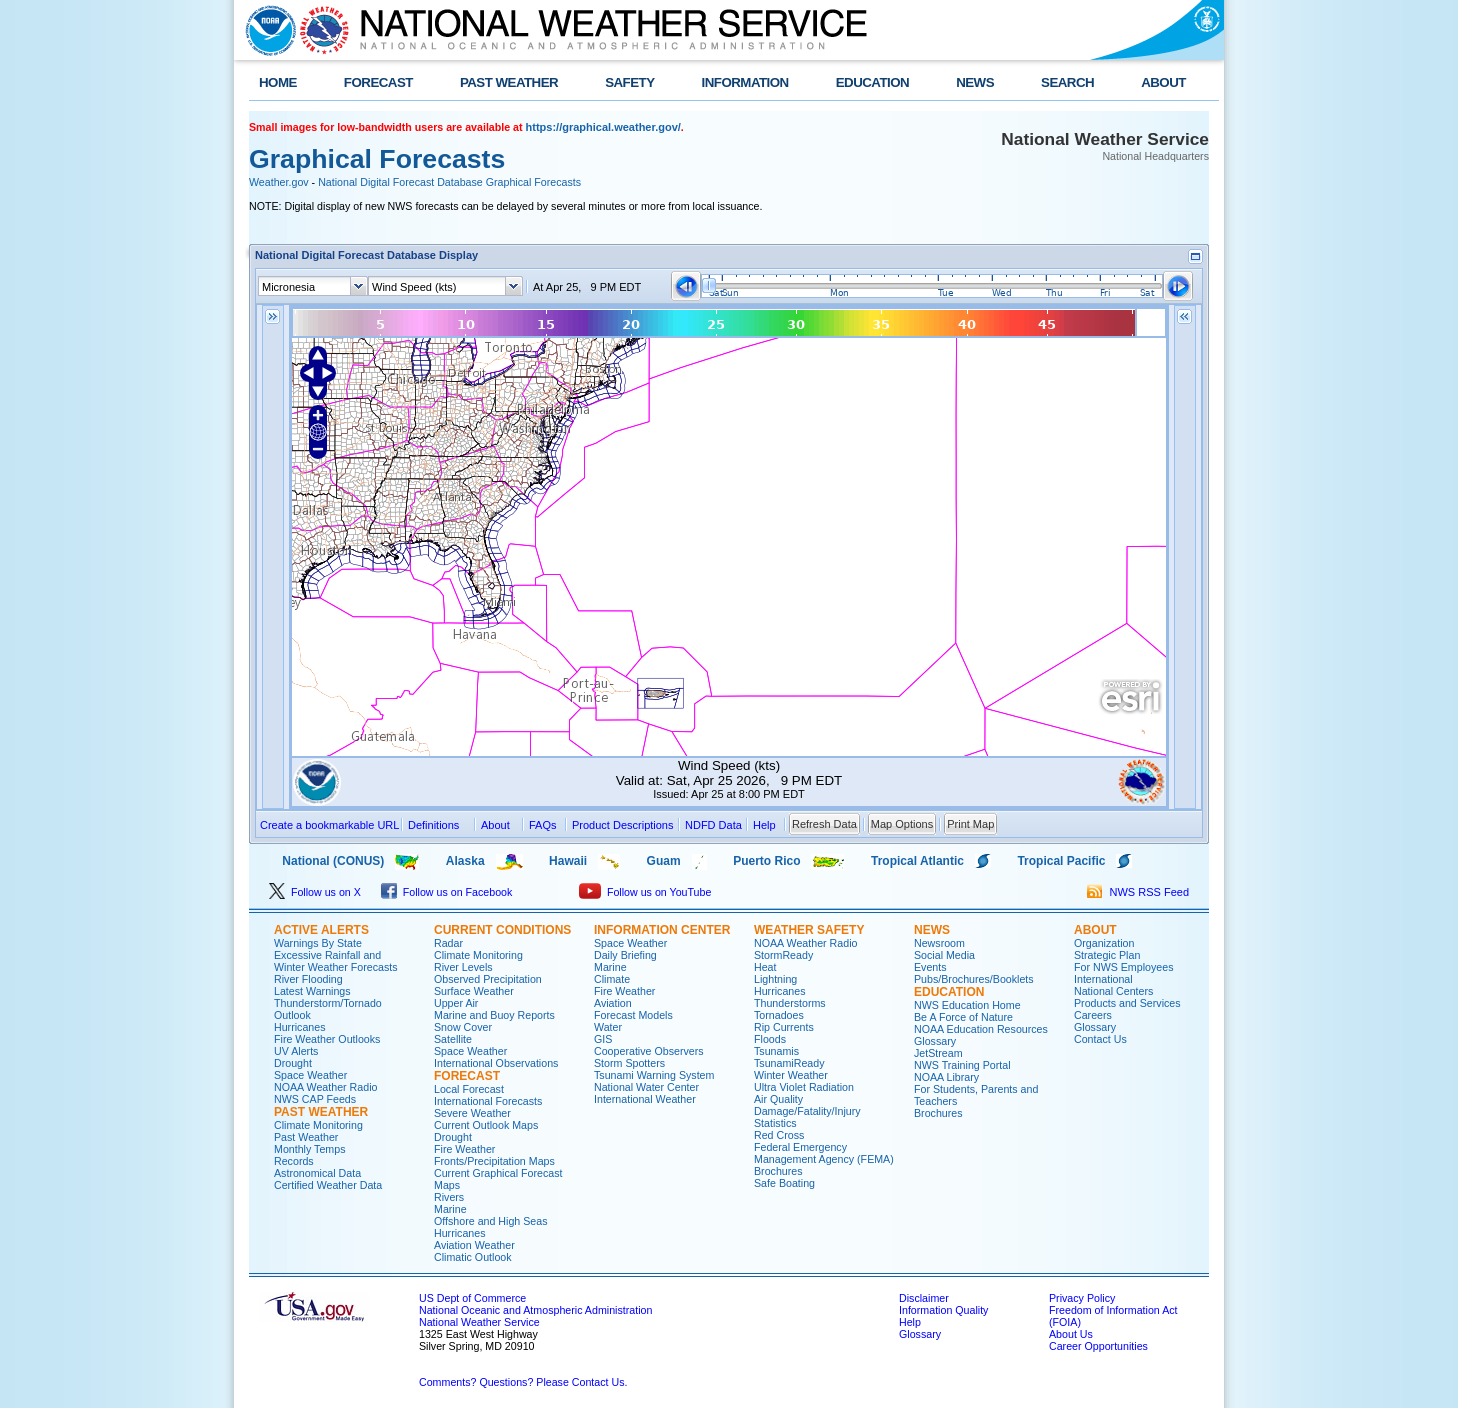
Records (294, 1161)
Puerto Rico (766, 861)
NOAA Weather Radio (325, 1087)
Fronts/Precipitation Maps (494, 1161)
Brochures (778, 1171)
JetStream (938, 1053)
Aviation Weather (474, 1245)
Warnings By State (318, 943)
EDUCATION (872, 82)
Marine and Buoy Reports (494, 1015)
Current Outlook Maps (486, 1125)
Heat (765, 967)
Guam (664, 861)
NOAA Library (946, 1077)
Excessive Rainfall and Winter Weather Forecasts (336, 961)
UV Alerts (296, 1051)
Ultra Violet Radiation (804, 1087)
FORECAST (378, 82)
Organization (1104, 943)
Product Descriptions (623, 825)
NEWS (975, 82)
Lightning (775, 979)
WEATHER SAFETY (809, 930)
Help (910, 1322)
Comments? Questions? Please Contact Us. (523, 1382)
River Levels (463, 967)
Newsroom (939, 943)
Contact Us (1100, 1039)
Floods (770, 1039)
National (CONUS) (316, 861)
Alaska (465, 861)
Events (930, 967)
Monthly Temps (309, 1149)
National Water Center (646, 1087)
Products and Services (1127, 1003)
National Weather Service (479, 1322)
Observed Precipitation (488, 979)
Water (608, 1027)
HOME (278, 82)
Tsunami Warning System (654, 1075)
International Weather (645, 1099)
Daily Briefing (625, 955)
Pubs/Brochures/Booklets (974, 979)
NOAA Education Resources (981, 1029)
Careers (1093, 1015)
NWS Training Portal (962, 1065)
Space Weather (310, 1075)
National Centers (1113, 991)
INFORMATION (745, 82)
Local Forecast (469, 1089)
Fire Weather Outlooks (327, 1039)
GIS (603, 1039)
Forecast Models (633, 1015)
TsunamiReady (789, 1063)
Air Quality (778, 1099)
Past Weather (306, 1137)
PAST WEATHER (509, 82)
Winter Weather (791, 1075)
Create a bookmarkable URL (329, 825)
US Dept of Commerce (472, 1298)
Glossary (935, 1041)
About (495, 825)
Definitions (433, 825)
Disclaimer (924, 1298)
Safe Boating (784, 1183)
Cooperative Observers (649, 1051)
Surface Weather (474, 991)
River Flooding (308, 979)
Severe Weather (472, 1113)
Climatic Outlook (473, 1257)
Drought (293, 1063)
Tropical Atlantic (917, 861)
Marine (450, 1209)
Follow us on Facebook (447, 892)
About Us (1071, 1334)
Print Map (970, 824)
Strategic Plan (1107, 955)
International (1103, 979)
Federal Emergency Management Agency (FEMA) (824, 1153)
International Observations (496, 1063)
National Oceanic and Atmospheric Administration (535, 1310)
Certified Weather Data (328, 1185)
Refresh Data (824, 824)
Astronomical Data (317, 1173)
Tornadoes (779, 1015)
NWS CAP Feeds (315, 1099)
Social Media (944, 955)
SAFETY (629, 82)
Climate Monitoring (318, 1125)
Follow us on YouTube (645, 892)
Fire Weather (464, 1149)
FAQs (543, 825)
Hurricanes (300, 1027)
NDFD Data (713, 825)
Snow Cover (463, 1027)
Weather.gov (279, 182)
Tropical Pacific (1061, 861)
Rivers (449, 1197)
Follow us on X (315, 892)
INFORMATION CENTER (662, 930)
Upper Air (456, 1003)
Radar (448, 943)
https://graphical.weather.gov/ (603, 127)
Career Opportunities (1098, 1346)
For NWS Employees (1123, 967)
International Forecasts (488, 1101)
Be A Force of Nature (963, 1017)
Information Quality (943, 1310)
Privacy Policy (1082, 1298)
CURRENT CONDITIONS (502, 930)
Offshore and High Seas (491, 1221)
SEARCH (1067, 82)
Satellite (453, 1039)
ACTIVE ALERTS (321, 930)
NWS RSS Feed (1138, 892)
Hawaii (568, 861)
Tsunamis (776, 1051)
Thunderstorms (790, 1003)
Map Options (902, 824)
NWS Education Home (967, 1005)
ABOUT (1163, 82)
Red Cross (779, 1135)
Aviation (613, 1003)
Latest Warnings (312, 991)
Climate (612, 979)
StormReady (783, 955)
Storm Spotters (629, 1063)
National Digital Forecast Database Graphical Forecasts (449, 182)
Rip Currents (784, 1027)
